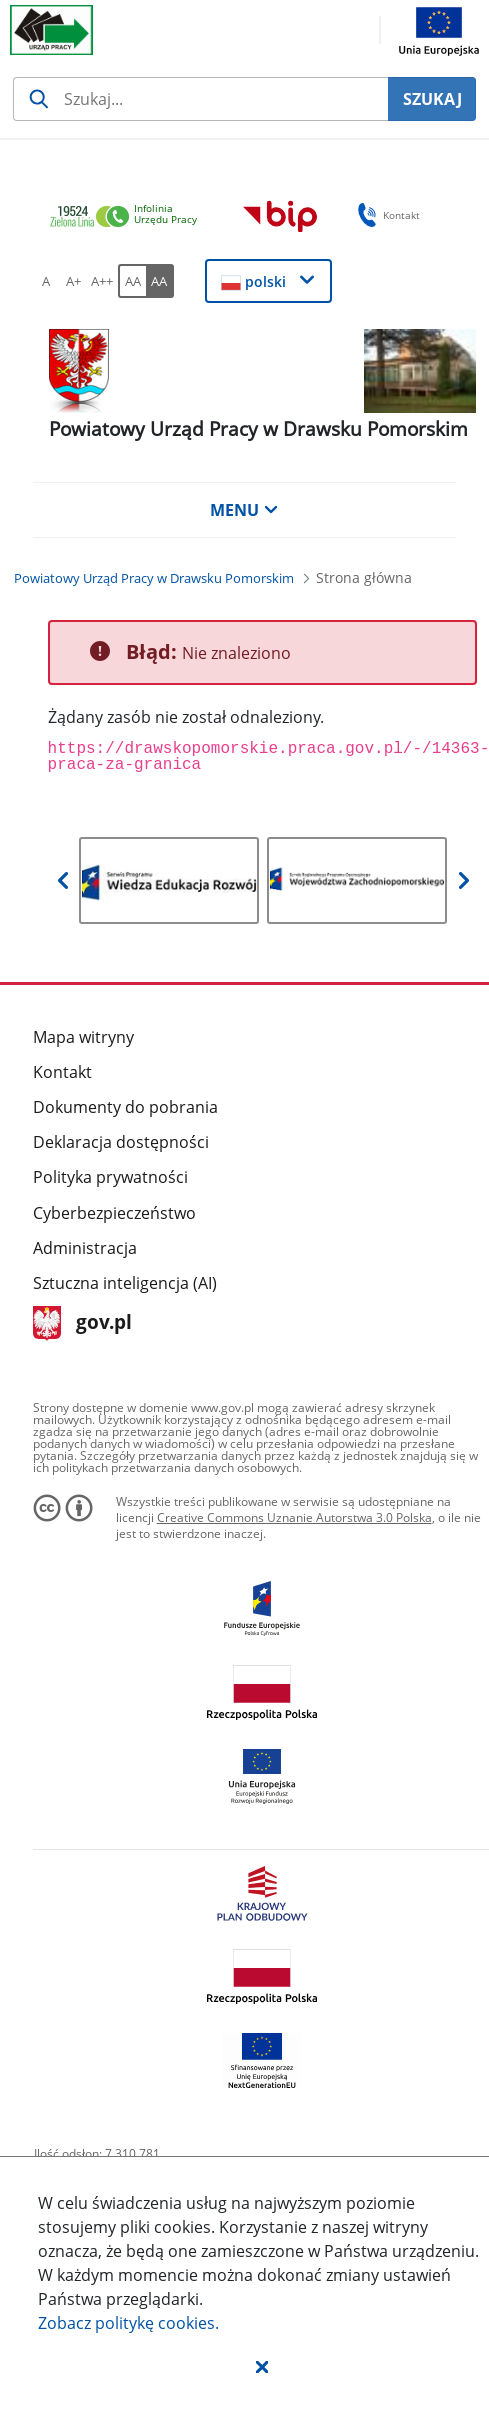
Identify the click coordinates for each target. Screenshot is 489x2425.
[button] (262, 2366)
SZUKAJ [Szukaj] (432, 99)
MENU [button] (244, 510)
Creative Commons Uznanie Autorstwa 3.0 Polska (294, 1517)
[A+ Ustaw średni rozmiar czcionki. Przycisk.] (74, 281)
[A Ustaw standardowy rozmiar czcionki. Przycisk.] (46, 281)
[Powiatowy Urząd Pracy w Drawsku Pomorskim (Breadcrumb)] (154, 578)
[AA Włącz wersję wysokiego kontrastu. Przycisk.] (160, 281)
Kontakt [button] (385, 215)
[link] (129, 217)
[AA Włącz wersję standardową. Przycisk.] (132, 281)
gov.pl (82, 1323)
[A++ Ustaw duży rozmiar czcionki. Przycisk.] (102, 281)
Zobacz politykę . (128, 2323)
